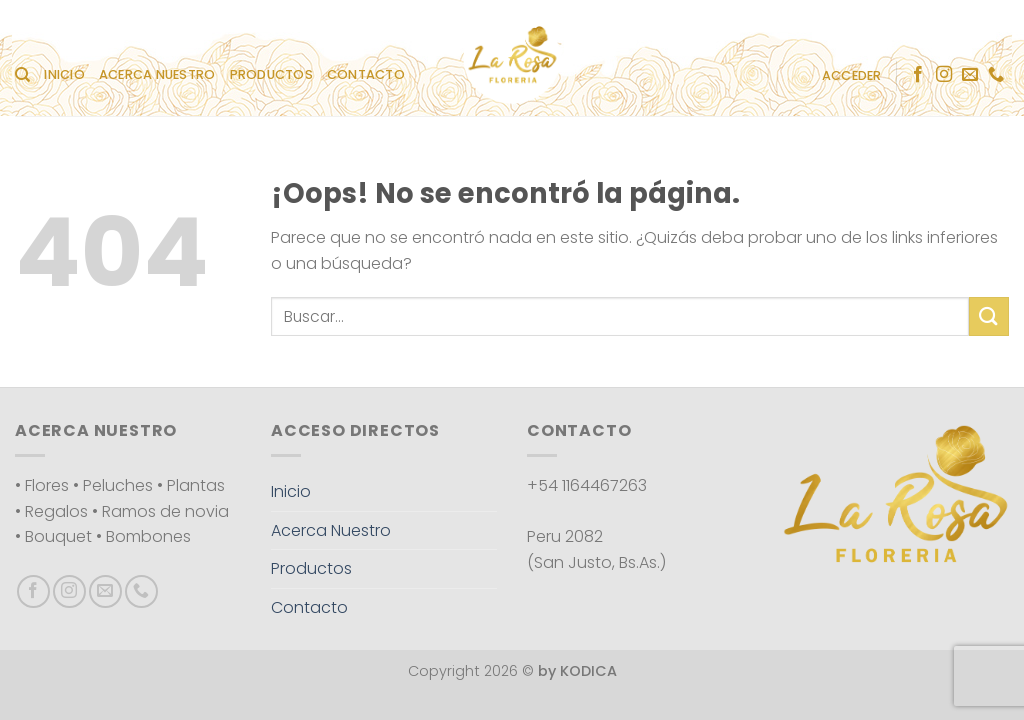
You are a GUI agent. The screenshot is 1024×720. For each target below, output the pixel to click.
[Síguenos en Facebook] (918, 75)
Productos (271, 74)
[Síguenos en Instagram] (944, 75)
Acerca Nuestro (157, 74)
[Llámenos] (996, 75)
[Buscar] (22, 75)
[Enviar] (989, 316)
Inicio (64, 74)
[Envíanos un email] (970, 75)
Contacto (366, 74)
